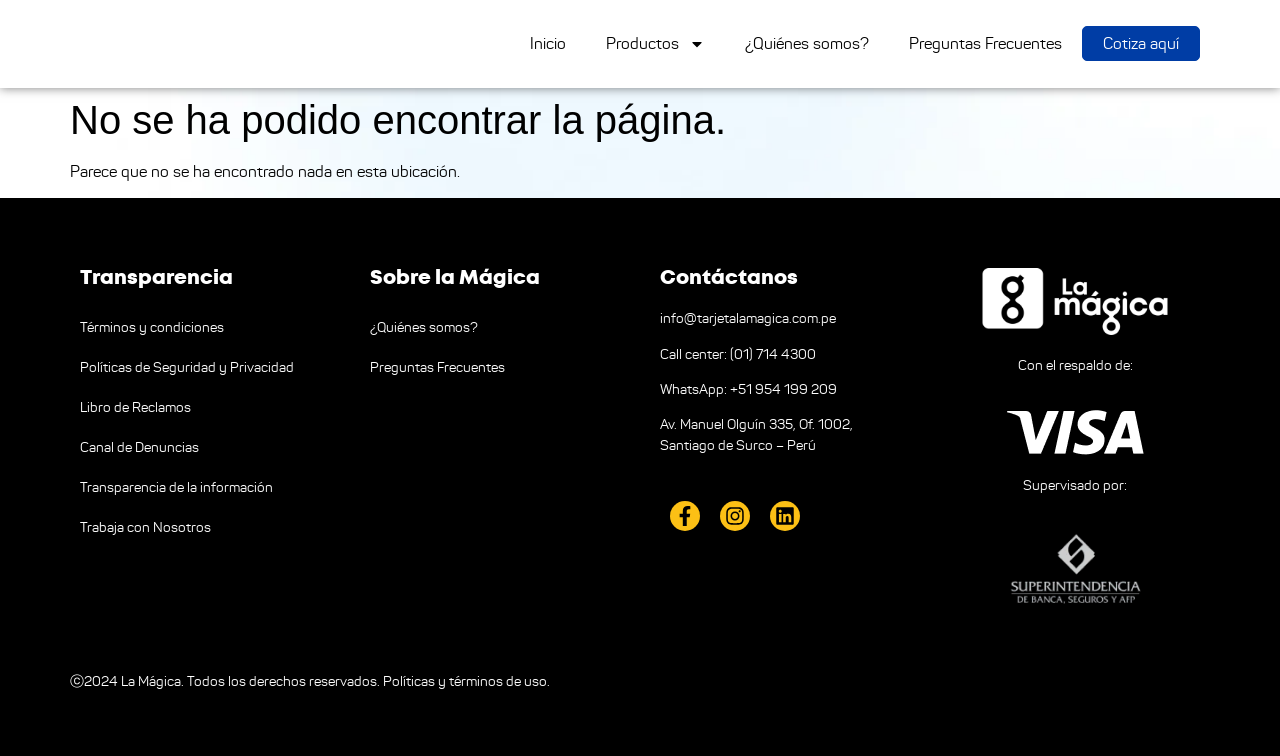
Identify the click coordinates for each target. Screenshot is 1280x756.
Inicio (548, 43)
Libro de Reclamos (135, 407)
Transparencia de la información (176, 487)
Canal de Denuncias (139, 447)
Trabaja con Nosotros (145, 527)
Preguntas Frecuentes (985, 43)
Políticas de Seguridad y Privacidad (187, 367)
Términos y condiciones (152, 327)
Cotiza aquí (1141, 43)
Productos (655, 44)
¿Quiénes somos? (807, 43)
